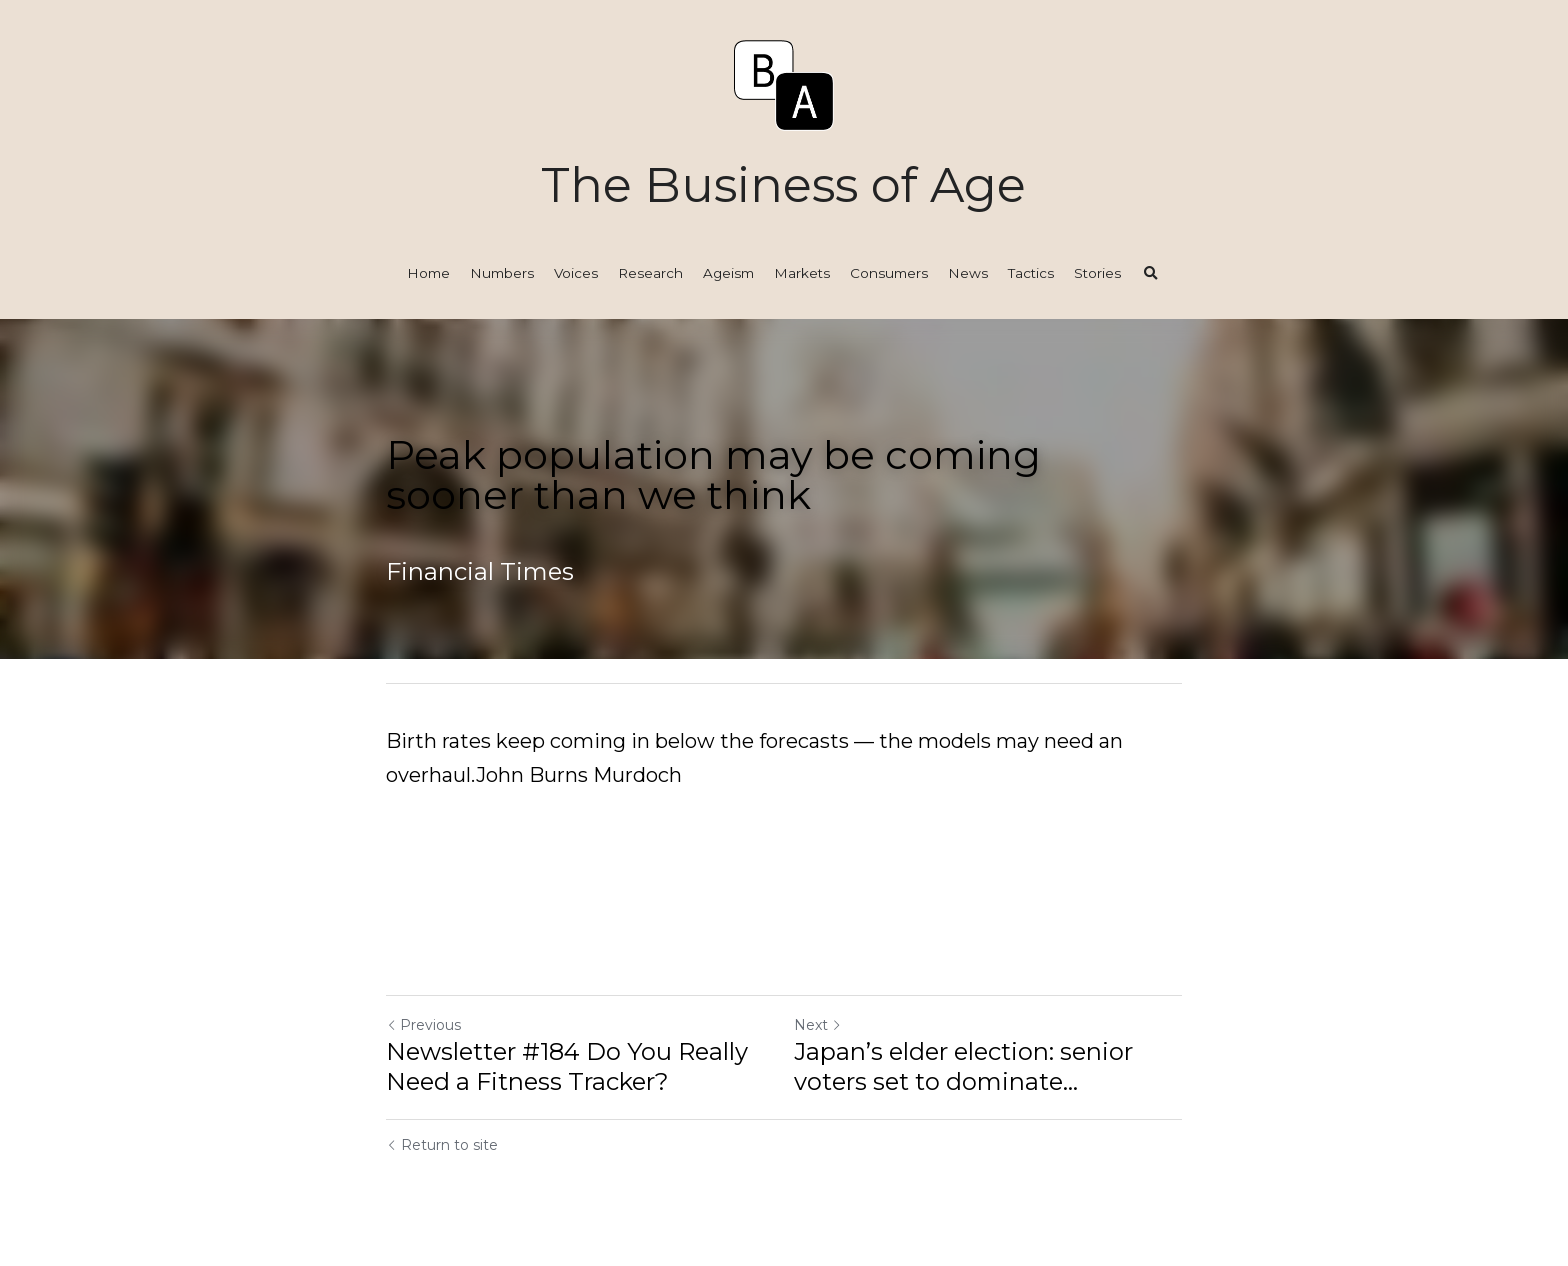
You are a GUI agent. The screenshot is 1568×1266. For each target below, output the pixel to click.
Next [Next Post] (818, 1025)
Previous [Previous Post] (423, 1025)
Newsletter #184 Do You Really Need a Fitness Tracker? (567, 1066)
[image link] (784, 83)
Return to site (442, 1145)
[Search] (1151, 274)
